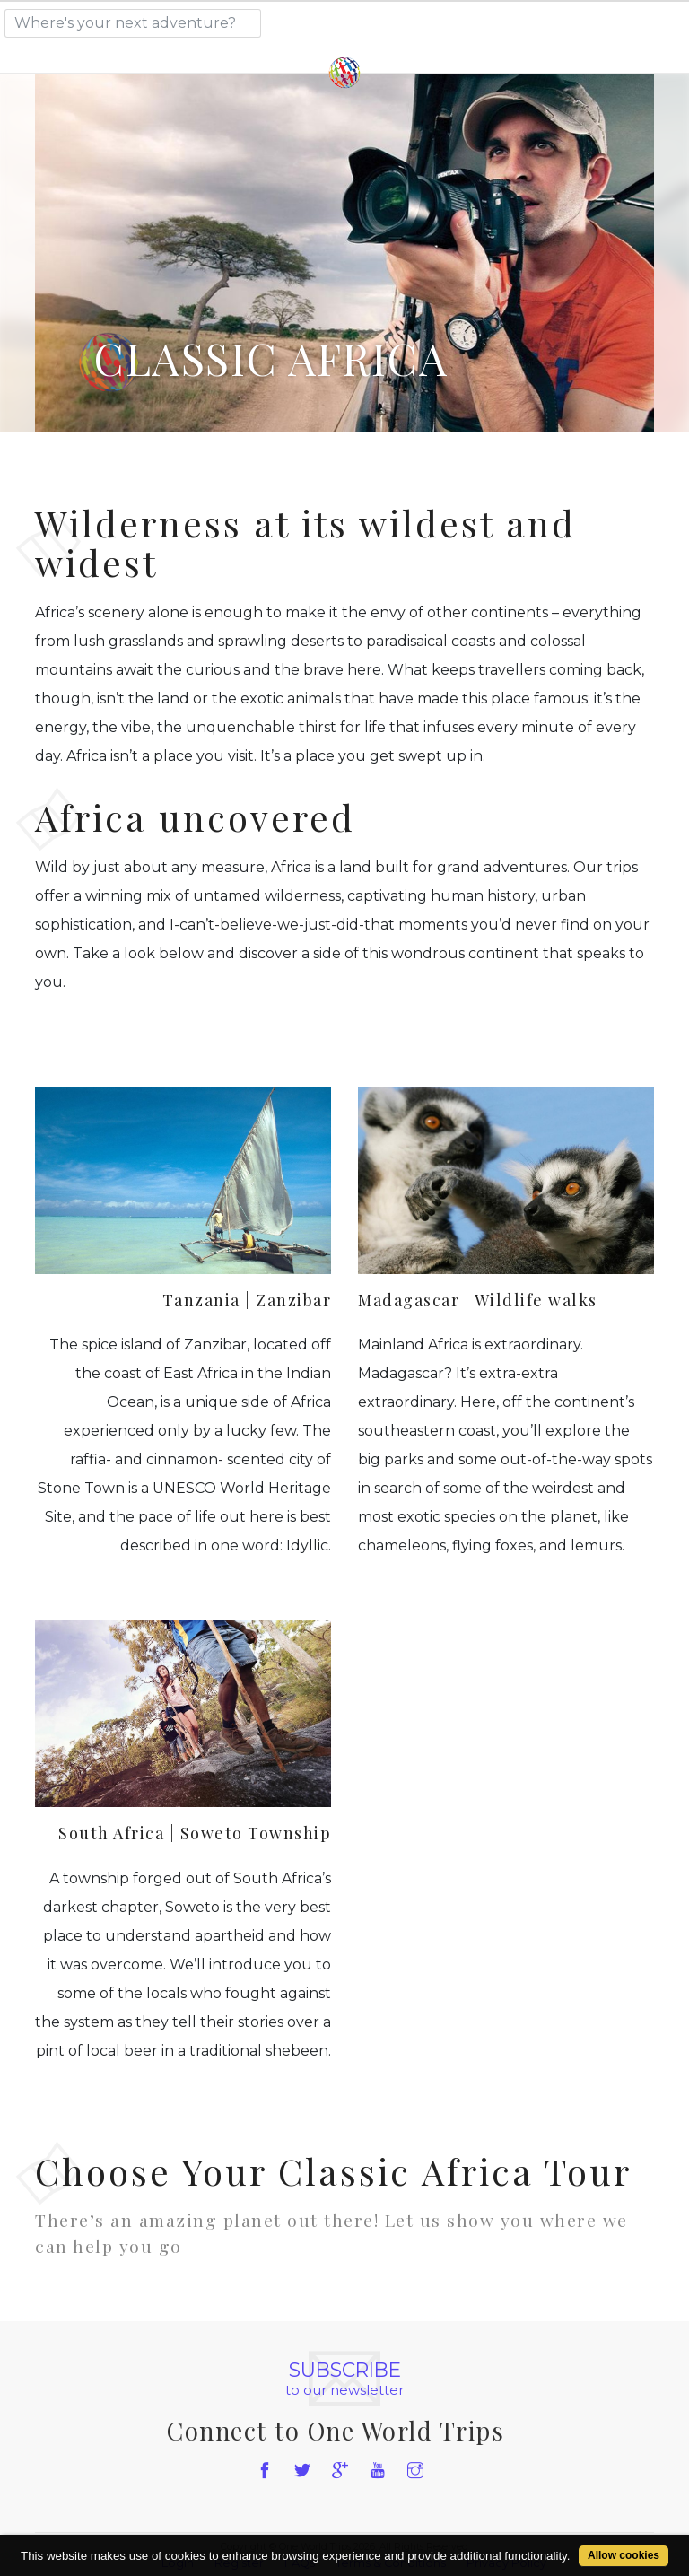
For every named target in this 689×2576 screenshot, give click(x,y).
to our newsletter (344, 2378)
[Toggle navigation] (622, 20)
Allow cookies (623, 2555)
